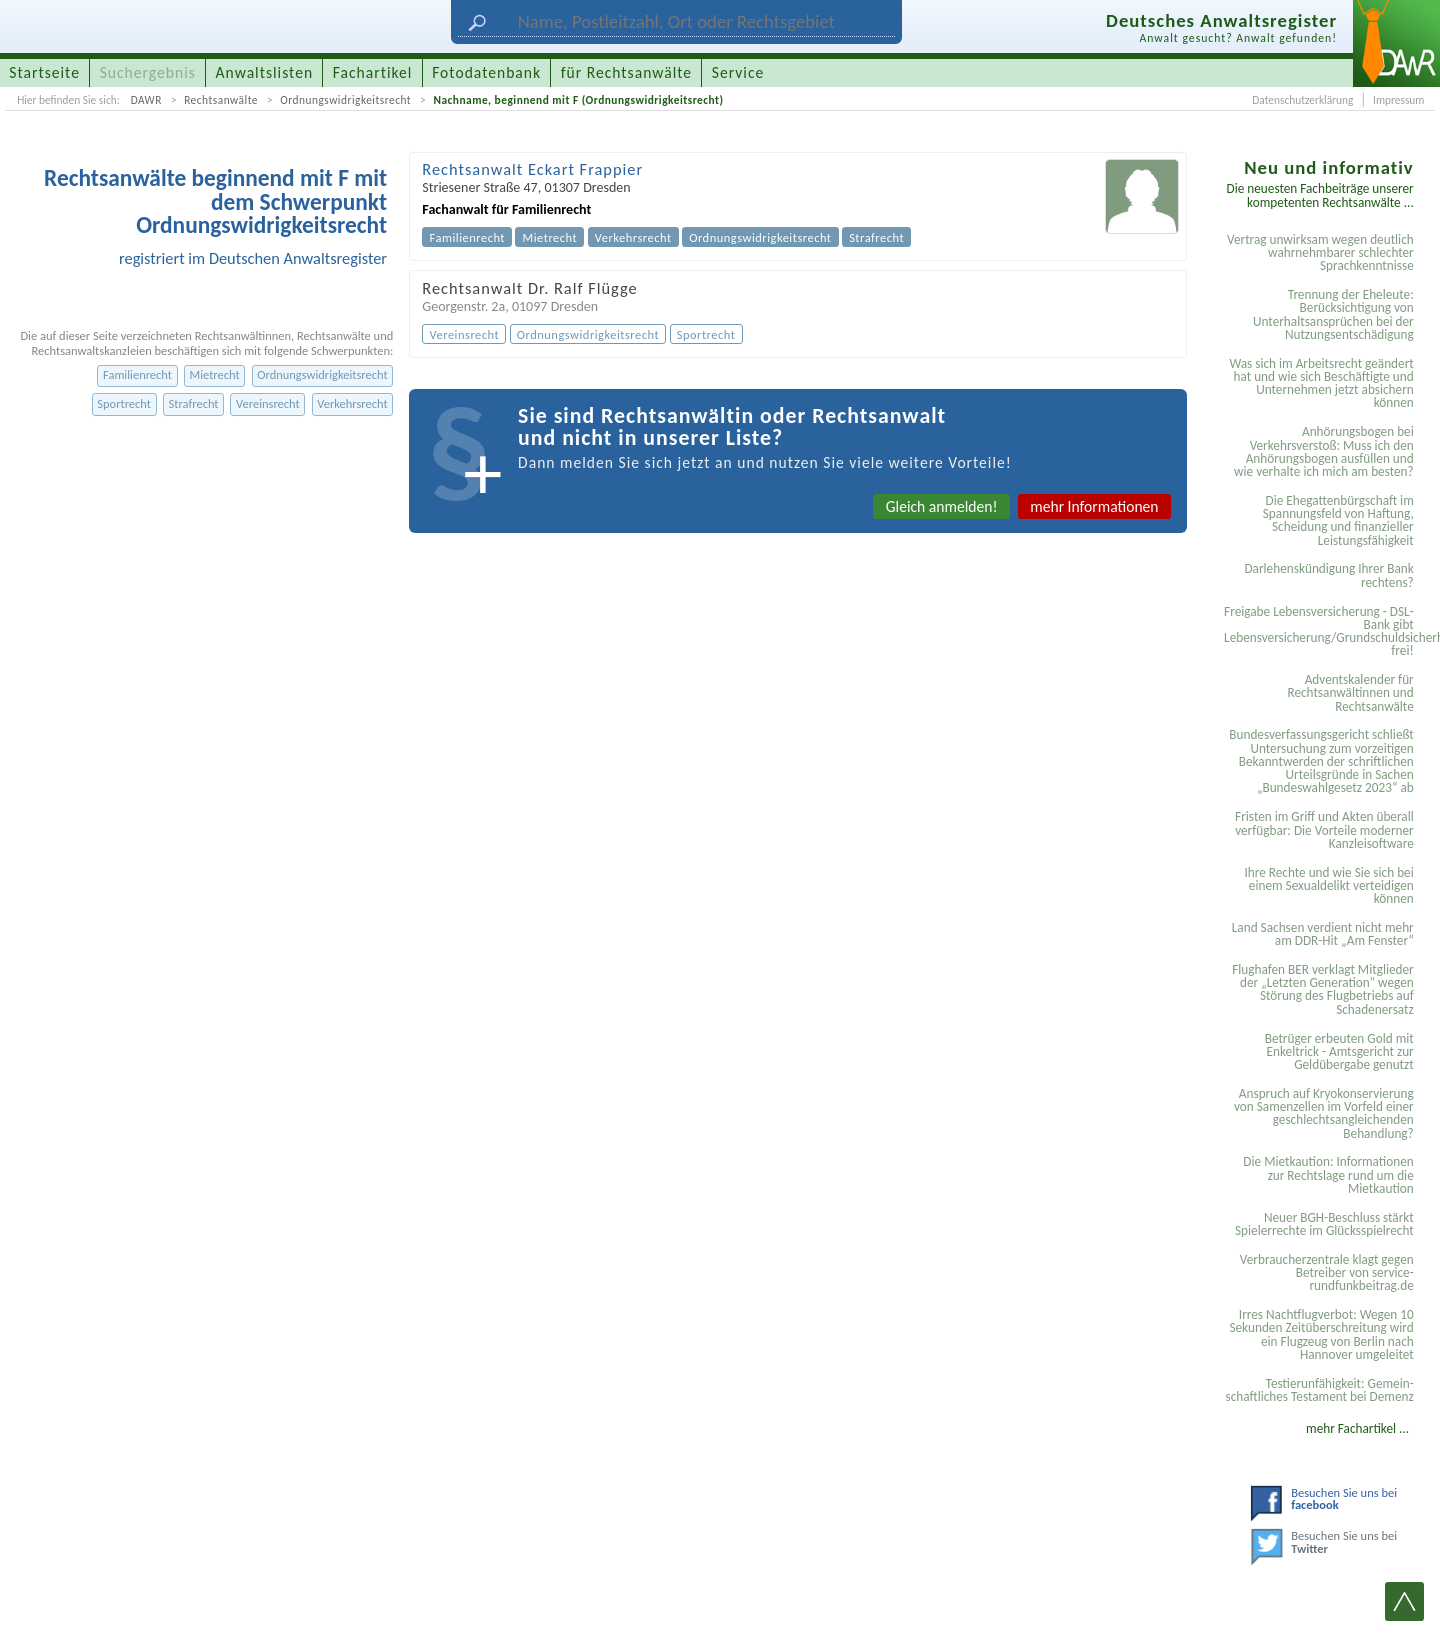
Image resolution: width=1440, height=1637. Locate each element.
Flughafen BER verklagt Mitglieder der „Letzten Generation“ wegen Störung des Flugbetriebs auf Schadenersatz (1323, 989)
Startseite (44, 72)
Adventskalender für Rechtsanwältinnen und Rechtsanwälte (1350, 693)
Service (738, 72)
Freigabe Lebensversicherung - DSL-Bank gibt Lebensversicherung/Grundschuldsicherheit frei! (1322, 631)
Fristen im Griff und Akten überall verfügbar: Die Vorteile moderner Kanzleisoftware (1324, 830)
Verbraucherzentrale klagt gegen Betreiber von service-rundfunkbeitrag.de (1327, 1273)
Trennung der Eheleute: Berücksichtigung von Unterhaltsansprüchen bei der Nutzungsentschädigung (1333, 314)
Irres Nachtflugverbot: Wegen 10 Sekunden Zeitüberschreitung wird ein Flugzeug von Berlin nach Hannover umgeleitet (1321, 1334)
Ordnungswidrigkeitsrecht (345, 100)
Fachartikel (373, 72)
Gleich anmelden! (942, 506)
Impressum (1398, 100)
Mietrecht (215, 374)
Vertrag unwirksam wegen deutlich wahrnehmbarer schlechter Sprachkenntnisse (1320, 253)
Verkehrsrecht (352, 403)
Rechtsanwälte (221, 100)
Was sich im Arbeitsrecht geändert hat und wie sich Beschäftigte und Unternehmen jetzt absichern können (1321, 383)
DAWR (146, 100)
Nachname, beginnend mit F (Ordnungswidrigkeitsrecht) (578, 100)
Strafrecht (194, 403)
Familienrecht (137, 374)
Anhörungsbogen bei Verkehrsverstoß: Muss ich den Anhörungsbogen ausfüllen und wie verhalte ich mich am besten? (1324, 451)
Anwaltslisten (265, 72)
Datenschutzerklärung (1302, 100)
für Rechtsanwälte (626, 72)
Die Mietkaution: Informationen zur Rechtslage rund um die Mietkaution (1328, 1175)
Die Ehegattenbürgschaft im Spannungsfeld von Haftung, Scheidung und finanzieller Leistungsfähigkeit (1338, 520)
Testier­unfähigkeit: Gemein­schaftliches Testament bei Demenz (1319, 1390)
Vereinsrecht (268, 403)
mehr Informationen (1094, 506)
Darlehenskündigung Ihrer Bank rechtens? (1328, 575)
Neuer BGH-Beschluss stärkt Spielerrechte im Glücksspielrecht (1324, 1224)
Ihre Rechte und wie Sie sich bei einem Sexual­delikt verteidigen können (1328, 886)
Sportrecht (124, 403)
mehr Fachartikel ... (1357, 1428)
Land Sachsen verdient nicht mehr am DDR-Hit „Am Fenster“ (1323, 934)
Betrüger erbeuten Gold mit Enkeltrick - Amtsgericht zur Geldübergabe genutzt (1339, 1052)
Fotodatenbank (486, 72)
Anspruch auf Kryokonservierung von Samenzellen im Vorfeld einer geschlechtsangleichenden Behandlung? (1324, 1113)
